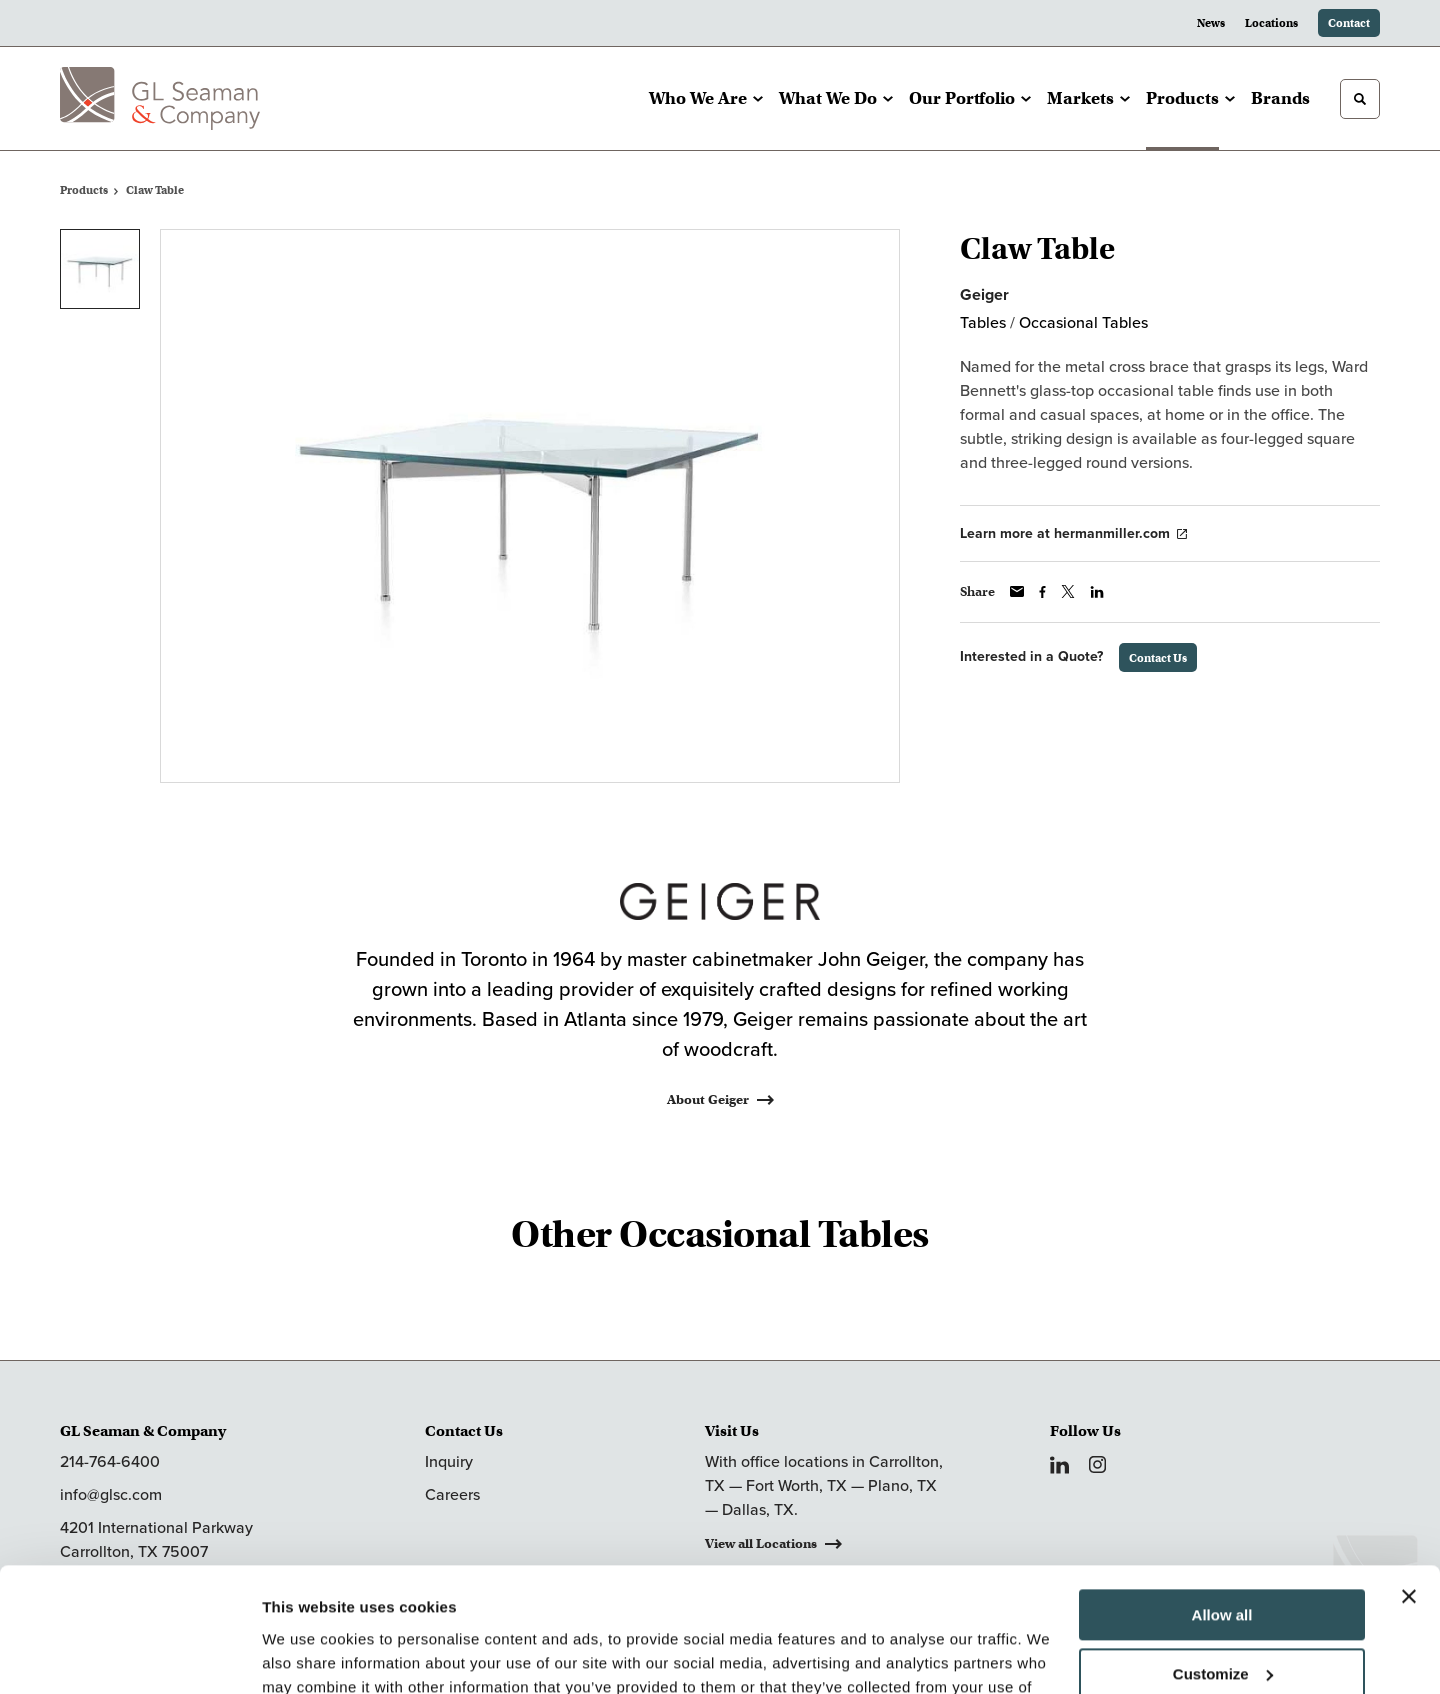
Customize (1223, 1562)
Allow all (1222, 1504)
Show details (308, 1654)
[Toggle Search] (1360, 99)
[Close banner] (1409, 1486)
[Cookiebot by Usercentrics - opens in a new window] (129, 1655)
